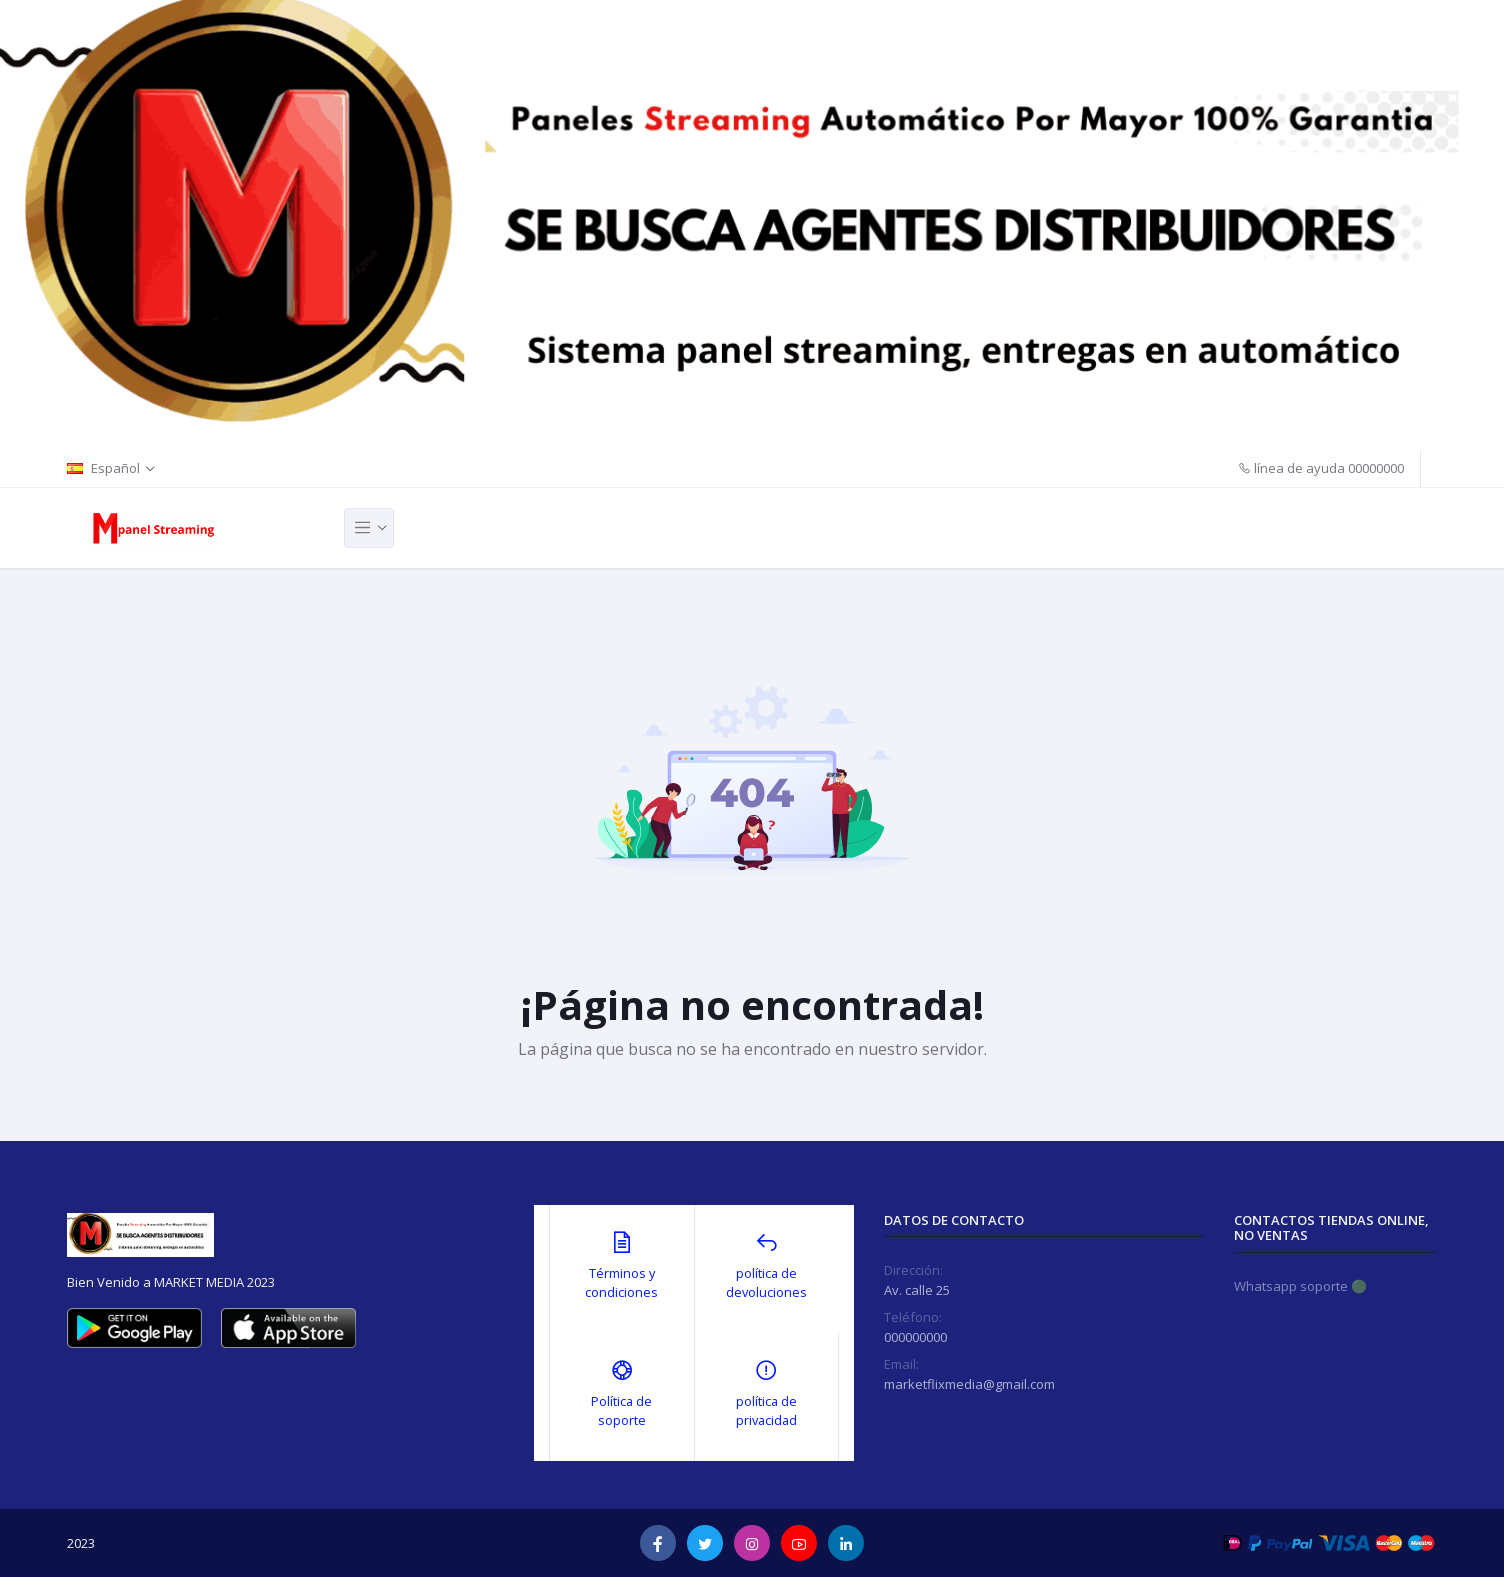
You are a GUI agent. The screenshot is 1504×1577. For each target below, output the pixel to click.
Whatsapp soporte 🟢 (1300, 1286)
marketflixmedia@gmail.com (969, 1384)
